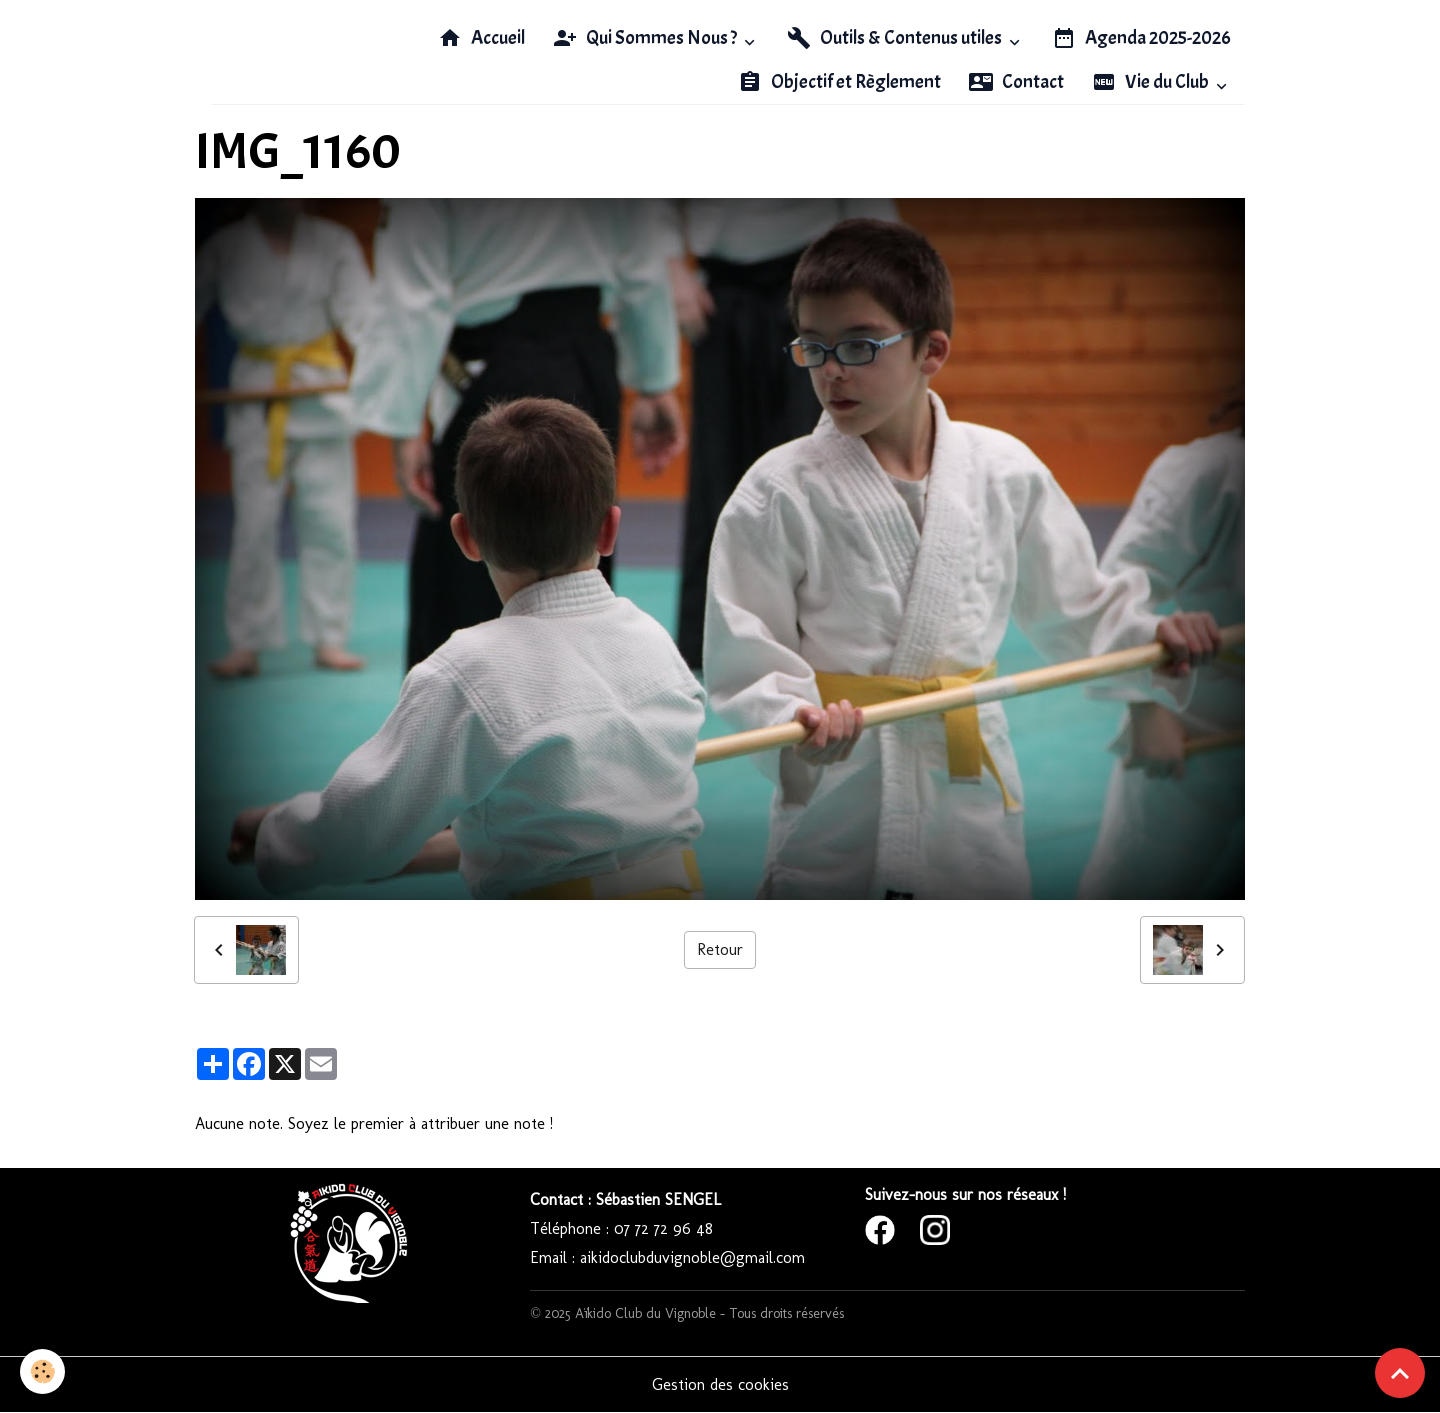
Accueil (481, 38)
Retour (720, 949)
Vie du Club (1152, 82)
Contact (1016, 82)
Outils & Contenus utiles (896, 38)
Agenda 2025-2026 (1141, 38)
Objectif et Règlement (839, 82)
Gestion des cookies (720, 1384)
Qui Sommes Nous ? (646, 38)
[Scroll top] (1400, 1373)
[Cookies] (42, 1371)
